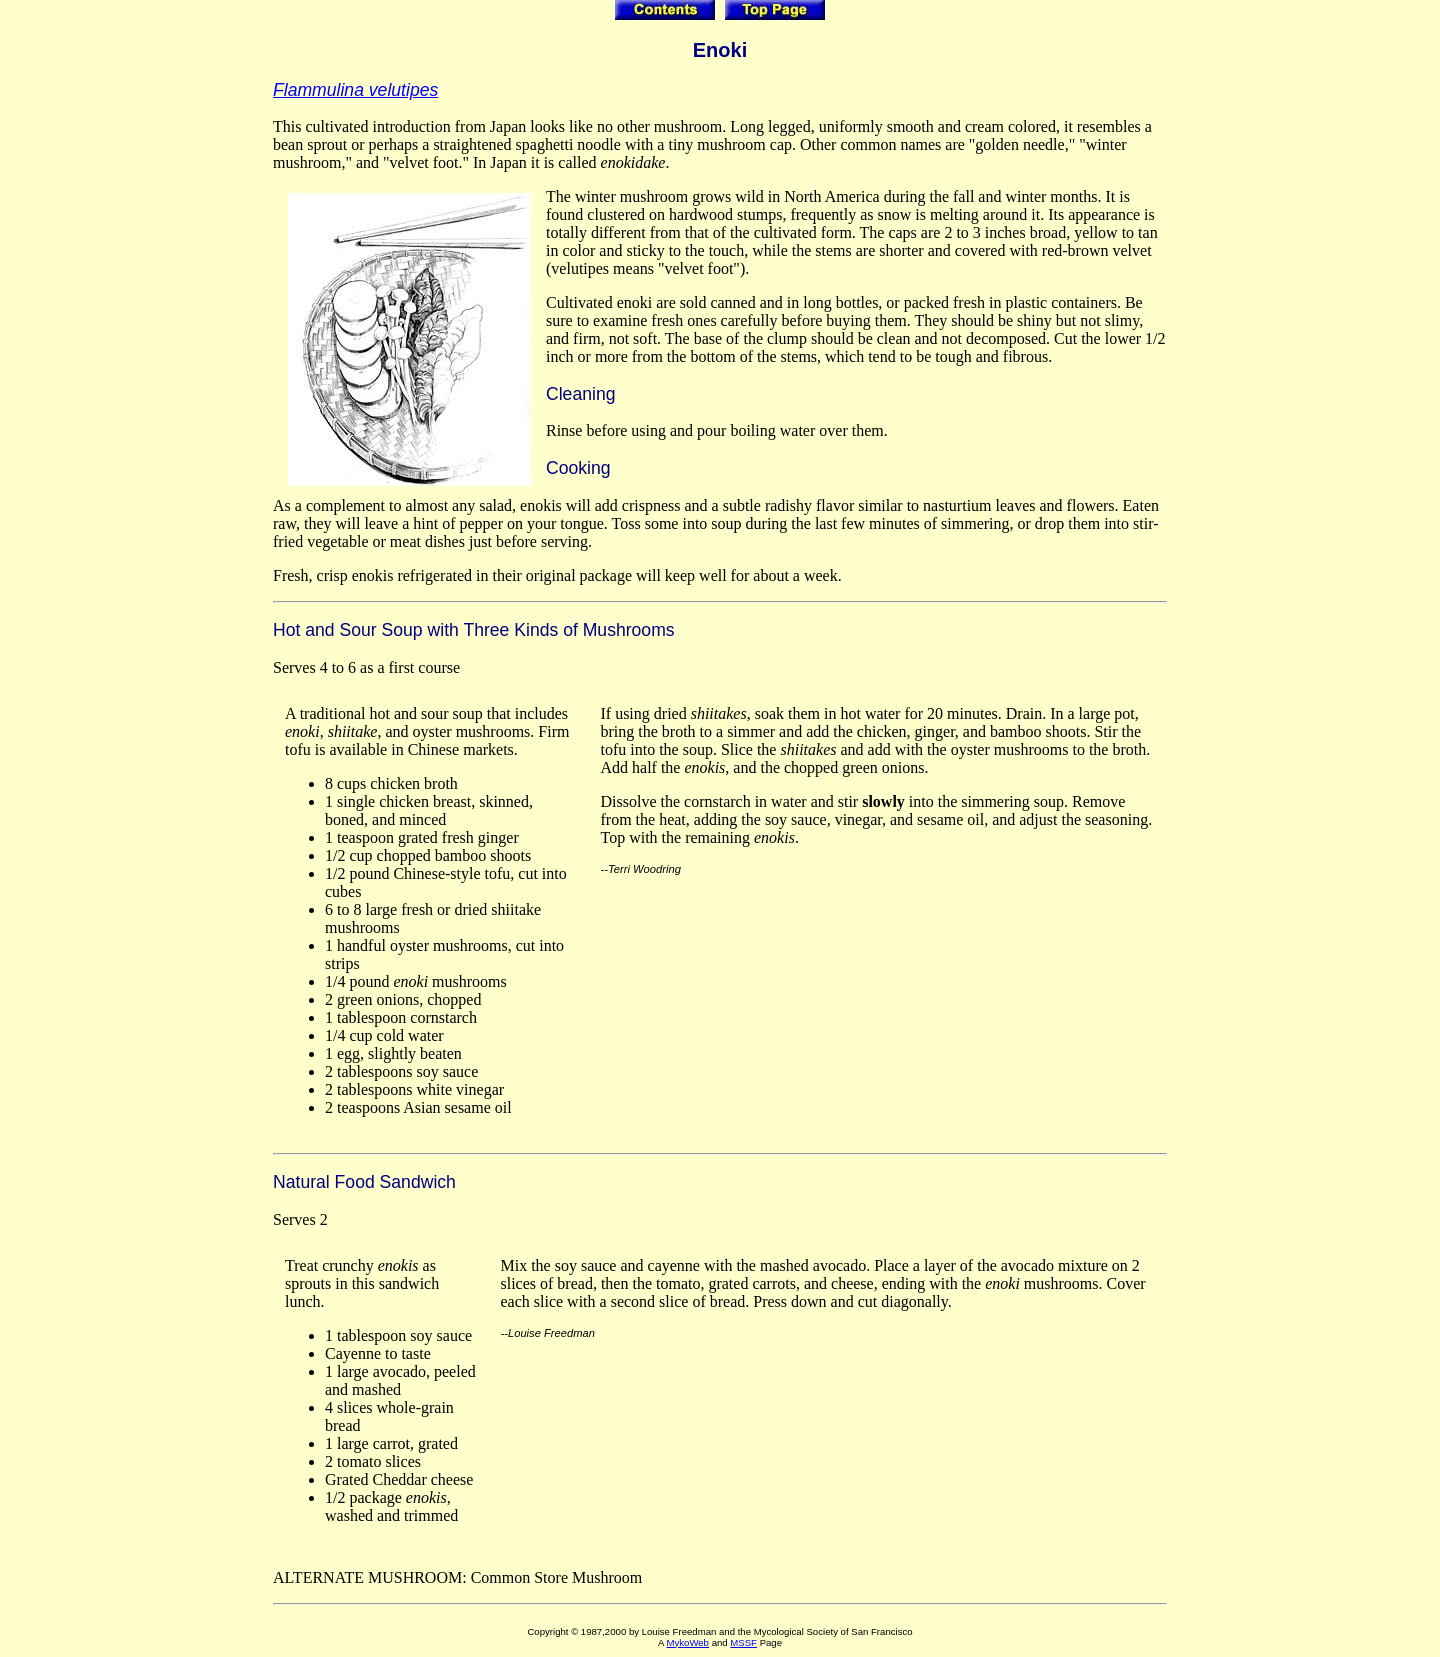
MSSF (743, 1642)
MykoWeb (687, 1642)
